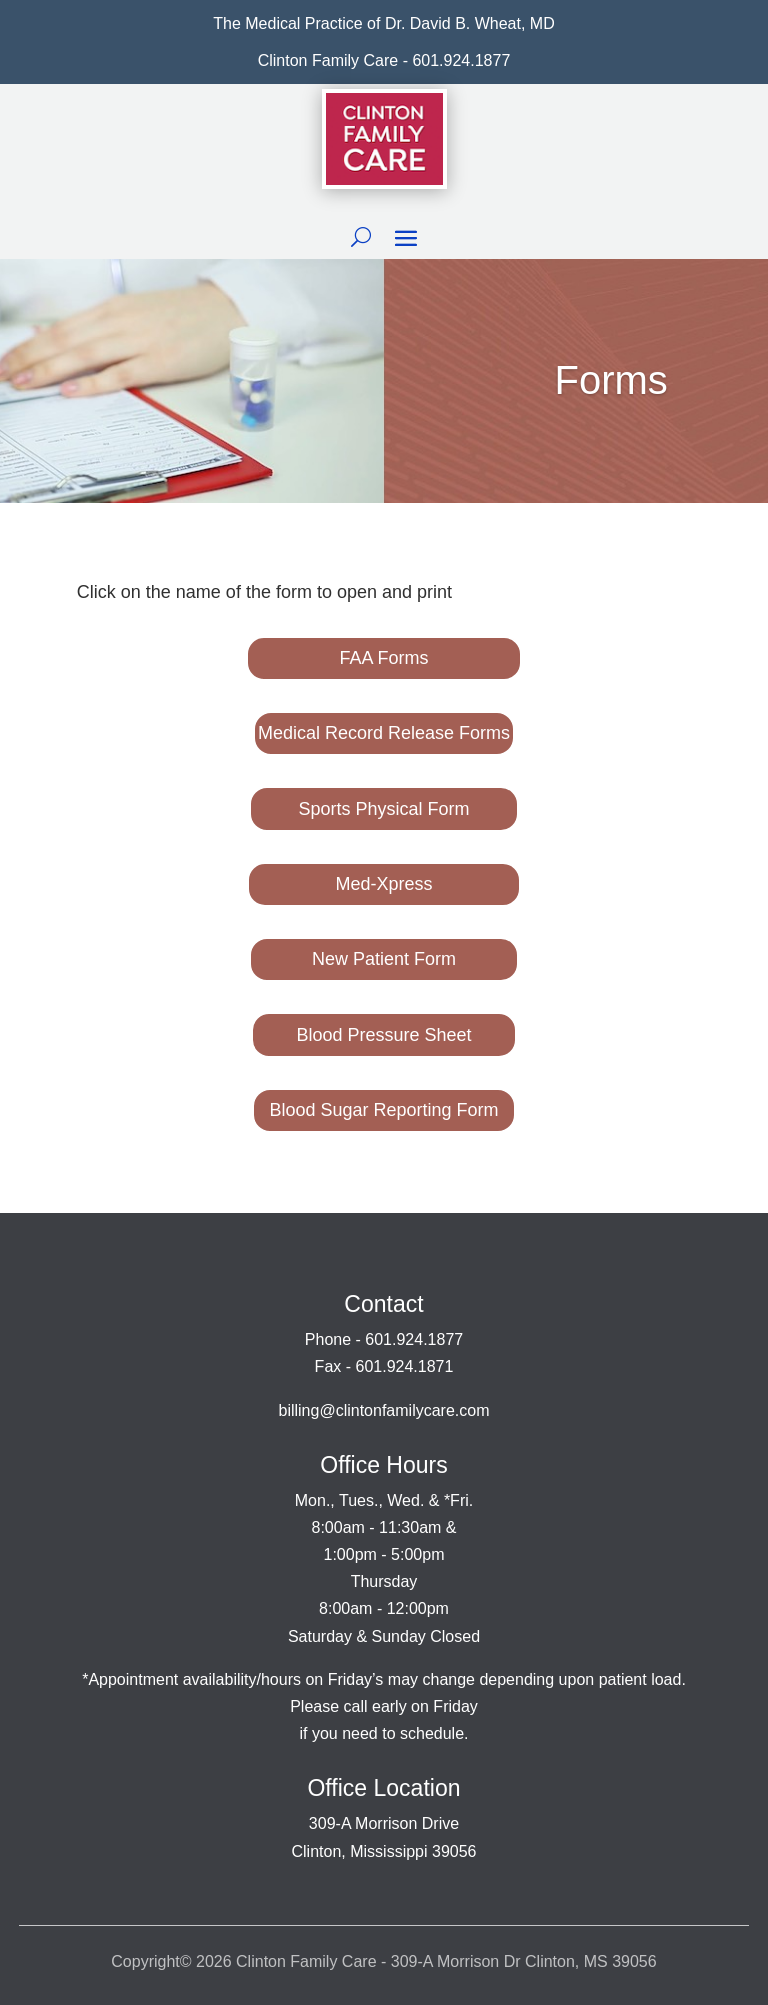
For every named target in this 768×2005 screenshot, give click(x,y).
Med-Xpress (383, 884)
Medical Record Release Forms (384, 733)
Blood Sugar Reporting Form (383, 1110)
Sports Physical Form (383, 809)
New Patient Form (384, 959)
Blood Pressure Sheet (383, 1035)
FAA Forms (383, 658)
